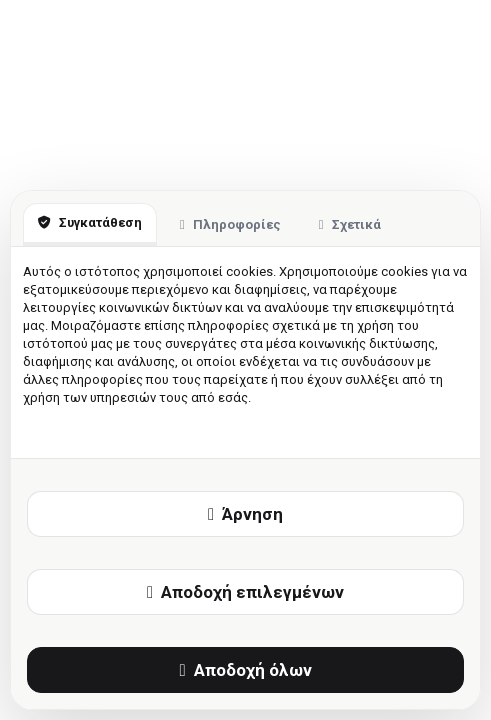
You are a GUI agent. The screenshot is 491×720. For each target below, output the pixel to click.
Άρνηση (245, 514)
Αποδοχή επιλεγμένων (245, 592)
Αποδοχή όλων (245, 670)
